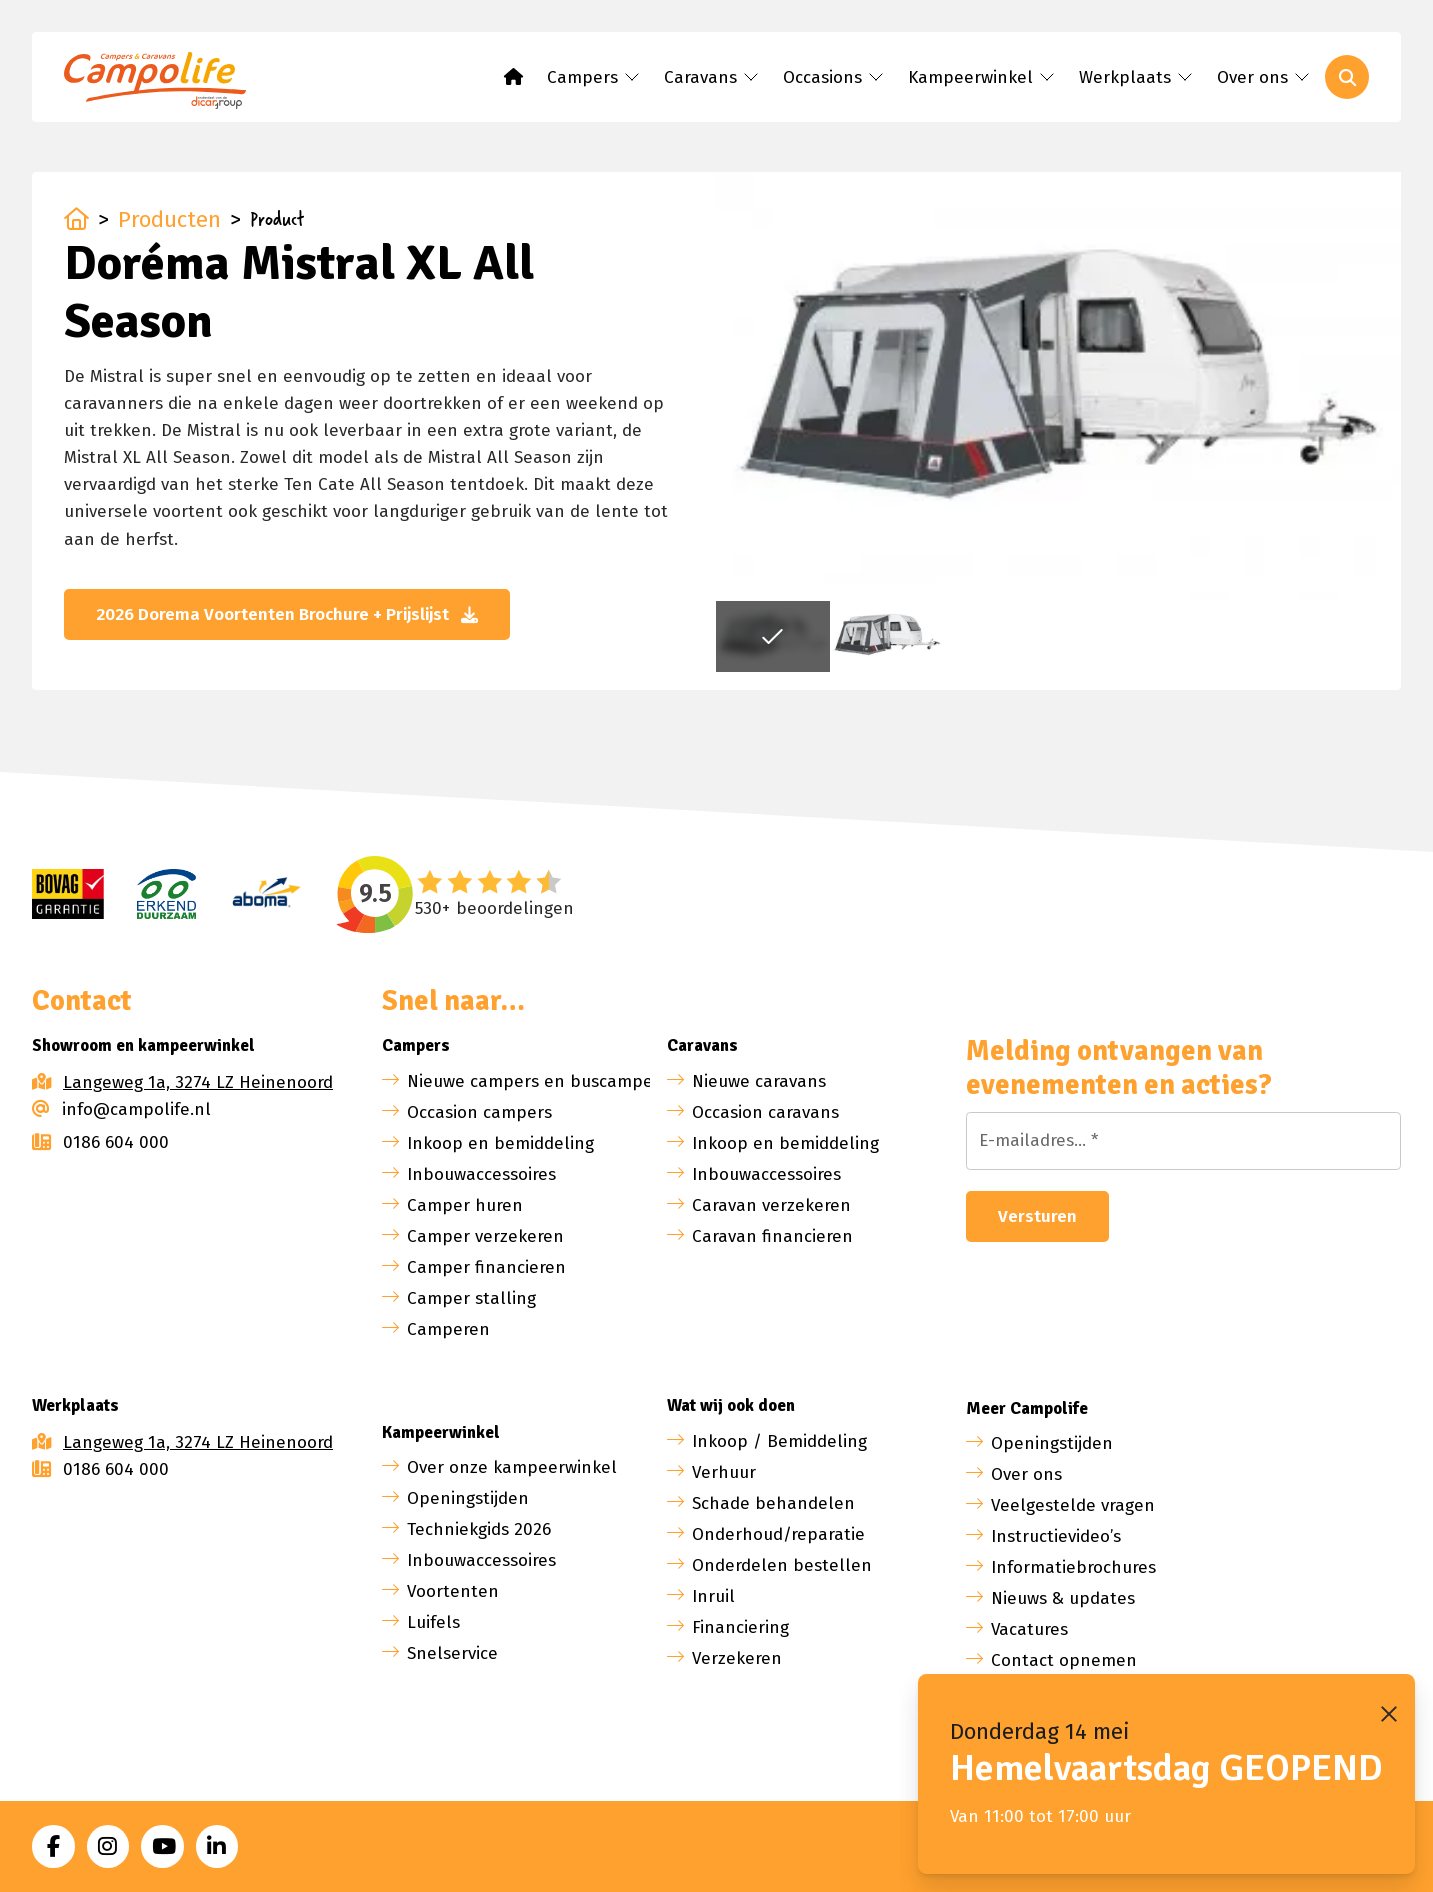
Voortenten (453, 1591)
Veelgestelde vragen (1073, 1505)
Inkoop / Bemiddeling (779, 1441)
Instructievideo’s (1056, 1536)
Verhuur (724, 1472)
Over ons (1026, 1474)
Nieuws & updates (1063, 1598)
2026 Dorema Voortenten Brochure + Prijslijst (287, 614)
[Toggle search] (1347, 77)
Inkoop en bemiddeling (500, 1143)
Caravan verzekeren (771, 1205)
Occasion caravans (765, 1112)
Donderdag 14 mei (1040, 1731)
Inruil (713, 1596)
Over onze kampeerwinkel (512, 1467)
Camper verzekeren (485, 1236)
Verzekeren (737, 1658)
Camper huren (465, 1205)
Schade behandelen (773, 1503)
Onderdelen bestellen (782, 1565)
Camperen (448, 1329)
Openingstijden (468, 1498)
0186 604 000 (100, 1142)
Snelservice (452, 1653)
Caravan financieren (772, 1236)
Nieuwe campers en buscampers (537, 1081)
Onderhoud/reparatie (778, 1534)
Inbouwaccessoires (481, 1174)
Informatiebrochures (1073, 1567)
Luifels (433, 1622)
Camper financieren (486, 1267)
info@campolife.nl (121, 1109)
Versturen (1037, 1216)
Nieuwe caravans (759, 1081)
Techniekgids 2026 (479, 1529)
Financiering (740, 1627)
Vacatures (1029, 1629)
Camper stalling (471, 1298)
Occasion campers (479, 1112)
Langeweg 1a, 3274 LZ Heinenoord (198, 1082)
